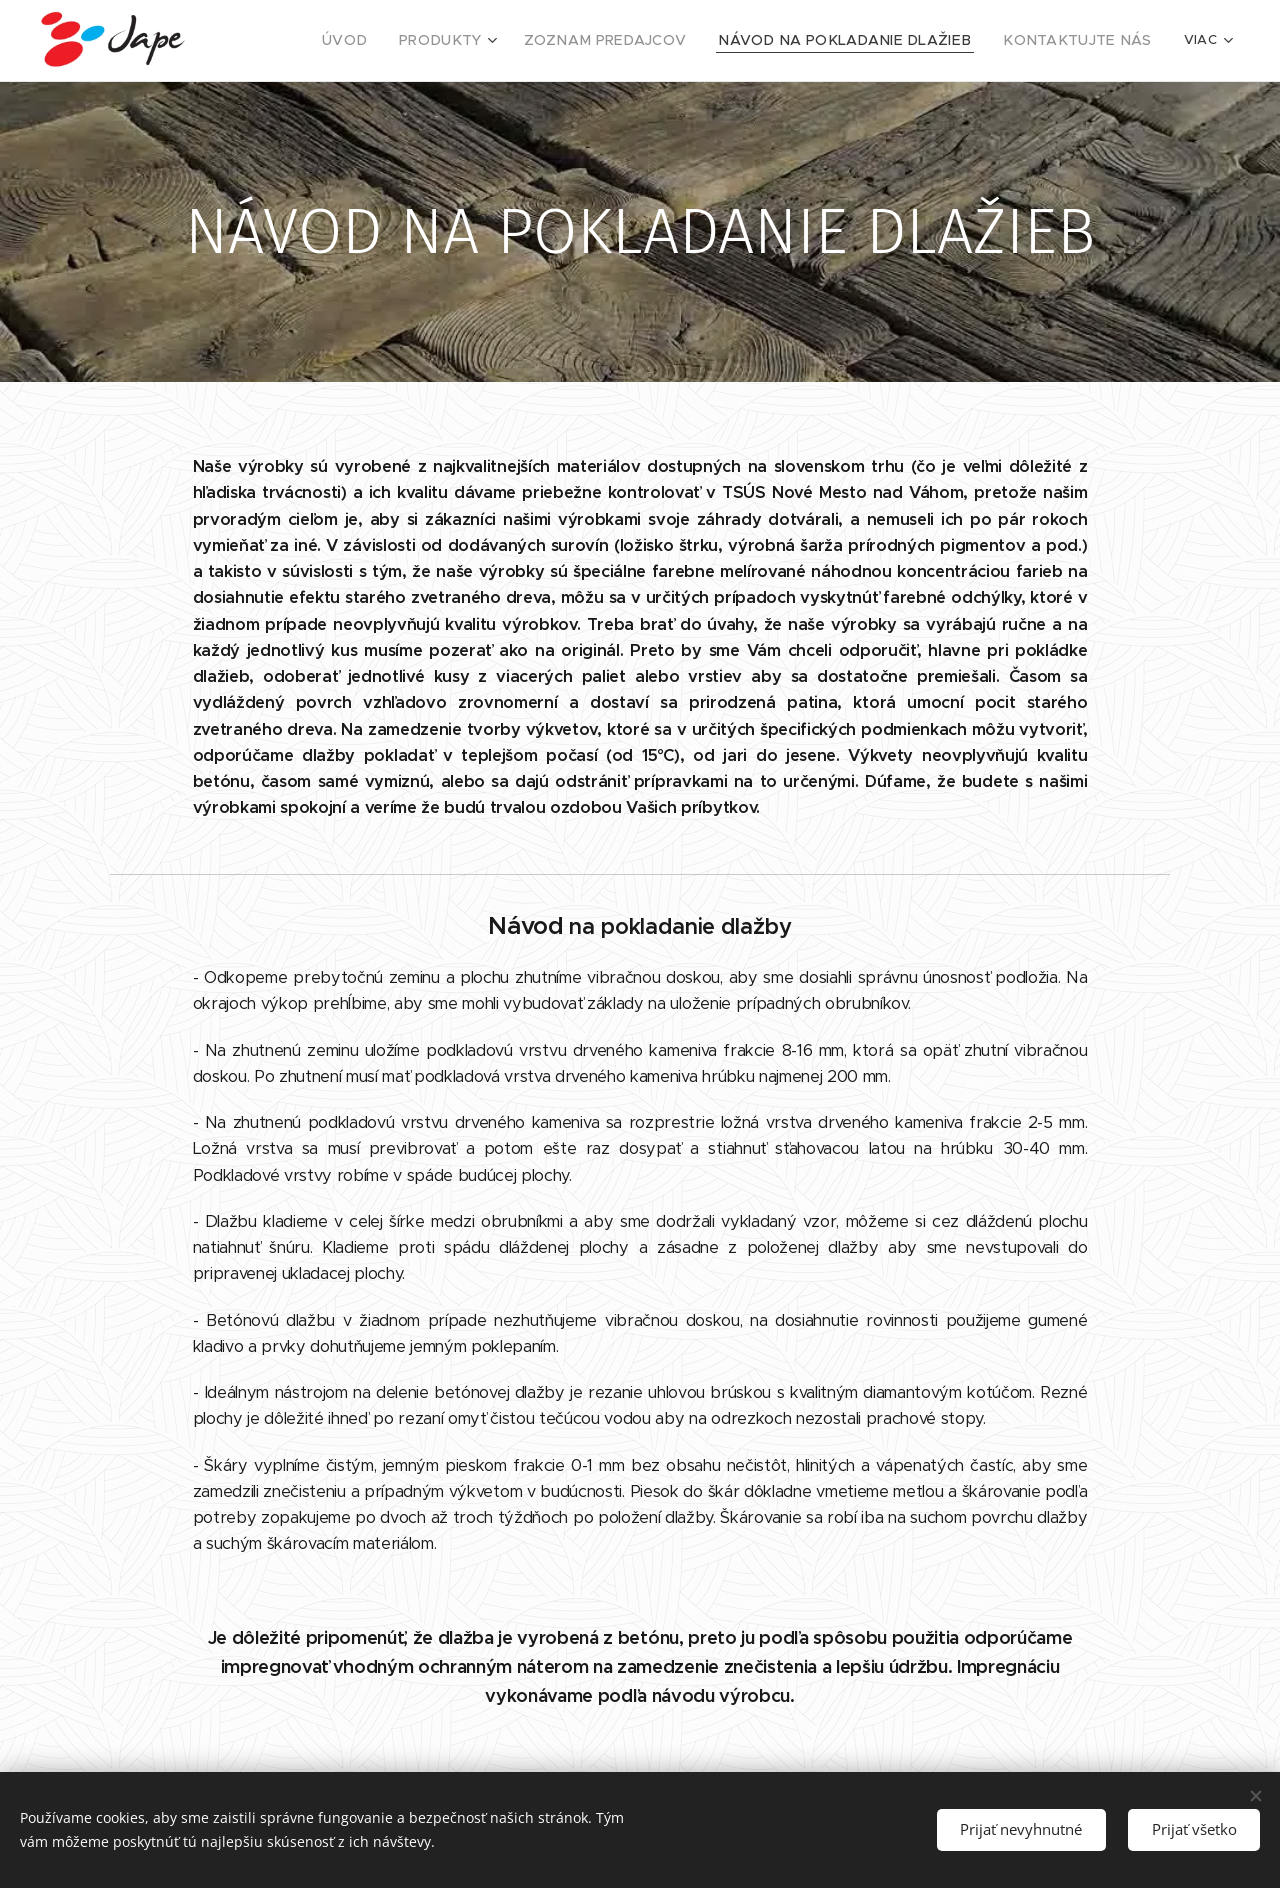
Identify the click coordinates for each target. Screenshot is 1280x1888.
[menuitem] (411, 41)
